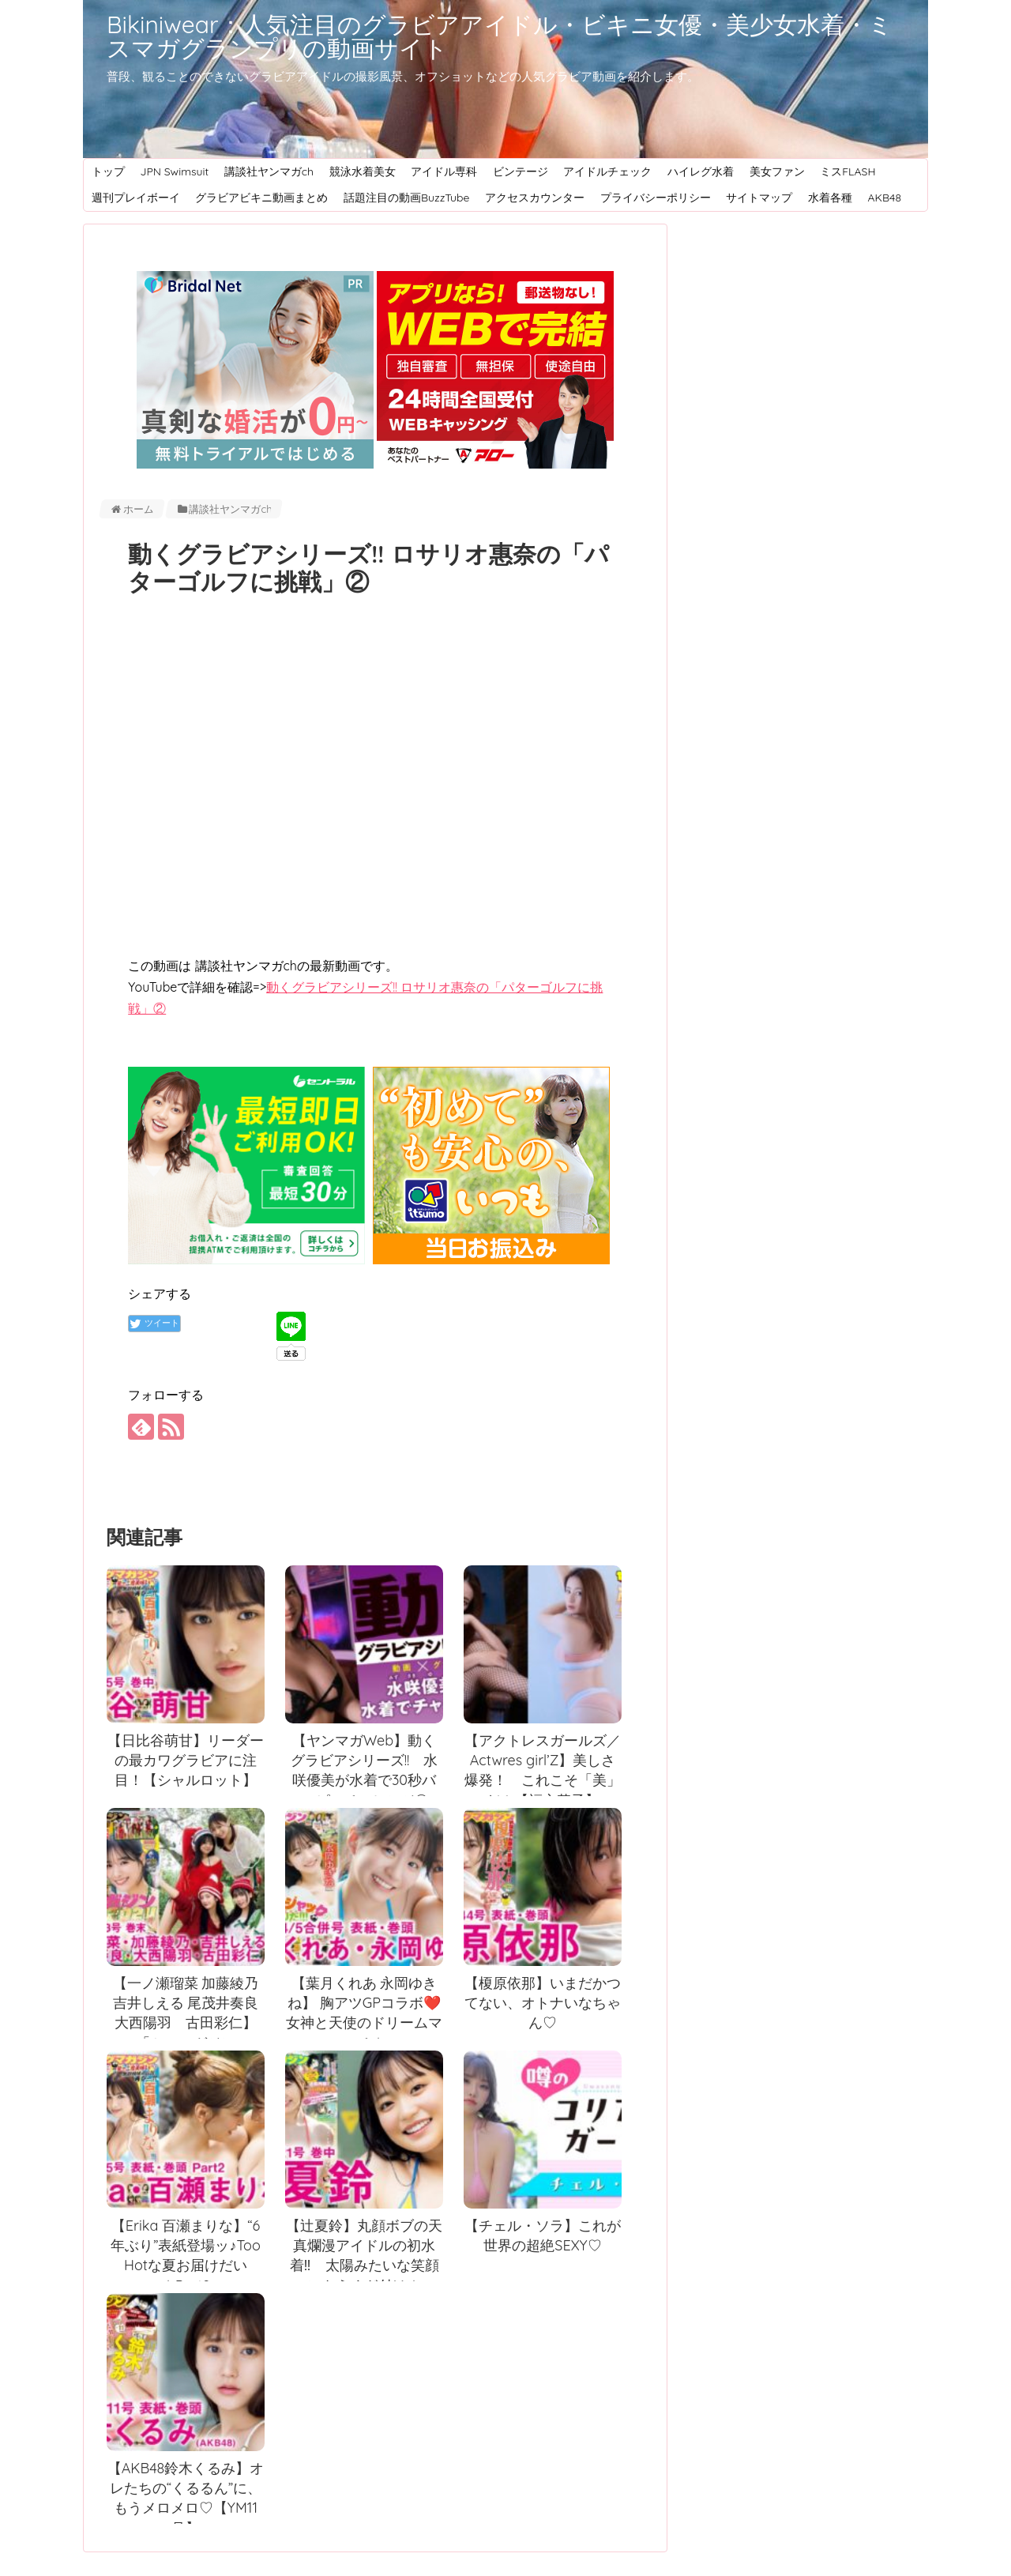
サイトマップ (759, 197)
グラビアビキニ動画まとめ (261, 197)
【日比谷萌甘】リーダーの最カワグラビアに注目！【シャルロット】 (185, 1760)
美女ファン (777, 171)
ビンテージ (520, 171)
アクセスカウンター (534, 197)
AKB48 (884, 197)
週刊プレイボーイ (136, 197)
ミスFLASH (847, 171)
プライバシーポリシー (655, 197)
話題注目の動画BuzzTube (407, 197)
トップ (108, 171)
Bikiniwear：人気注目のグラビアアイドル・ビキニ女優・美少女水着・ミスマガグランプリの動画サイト (500, 36)
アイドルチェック (607, 171)
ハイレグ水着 (700, 171)
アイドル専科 (444, 171)
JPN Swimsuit (174, 171)
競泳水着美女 (362, 171)
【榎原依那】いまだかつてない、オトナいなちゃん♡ (542, 2003)
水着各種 (830, 197)
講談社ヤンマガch (269, 171)
